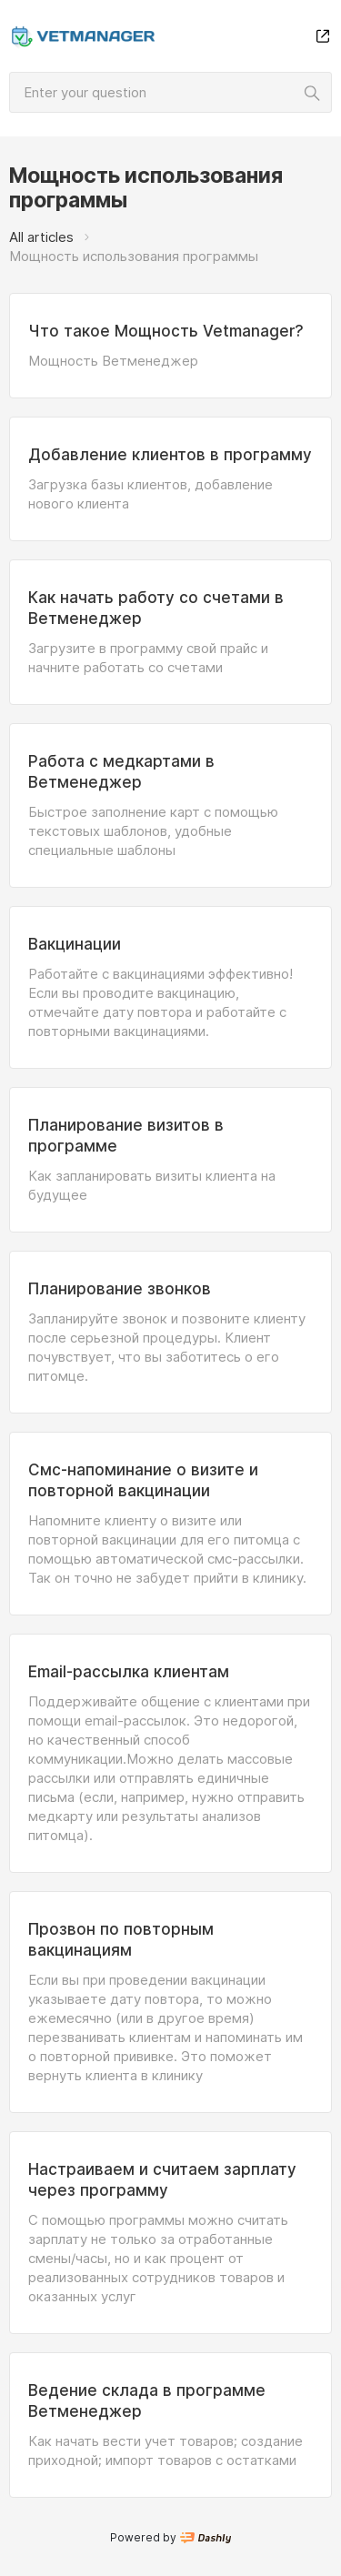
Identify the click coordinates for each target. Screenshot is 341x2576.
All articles (41, 237)
